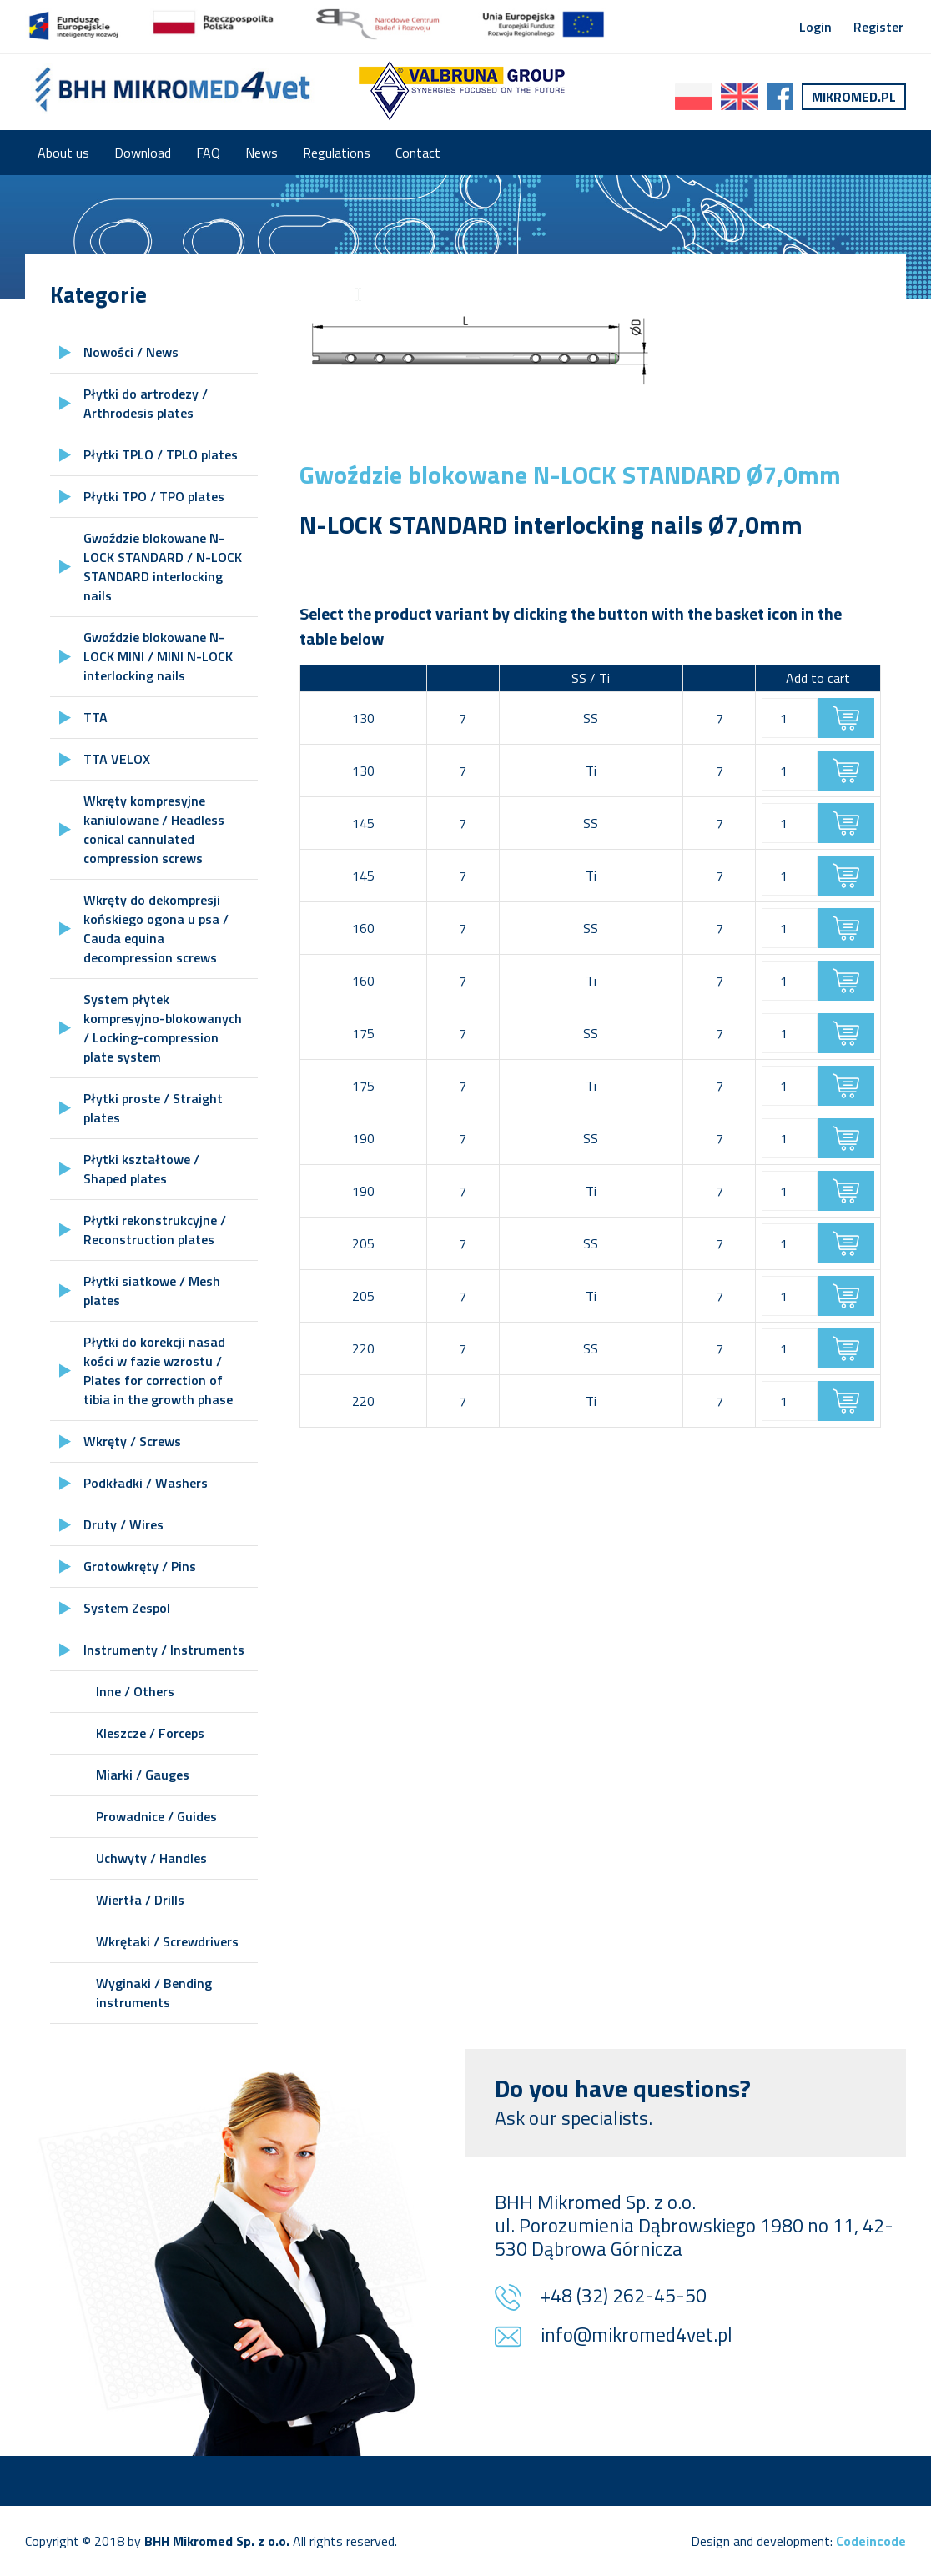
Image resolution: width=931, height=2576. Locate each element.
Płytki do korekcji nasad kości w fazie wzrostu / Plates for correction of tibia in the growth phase (158, 1370)
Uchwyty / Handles (151, 1858)
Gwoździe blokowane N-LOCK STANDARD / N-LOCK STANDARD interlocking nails (162, 566)
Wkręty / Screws (132, 1441)
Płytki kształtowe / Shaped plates (141, 1168)
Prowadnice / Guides (156, 1816)
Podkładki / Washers (145, 1483)
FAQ (208, 153)
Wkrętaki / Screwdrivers (167, 1941)
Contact (417, 153)
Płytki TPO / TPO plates (153, 496)
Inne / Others (135, 1691)
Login (815, 27)
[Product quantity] (790, 718)
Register (878, 27)
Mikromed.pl (854, 97)
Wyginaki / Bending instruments (154, 1992)
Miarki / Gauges (142, 1775)
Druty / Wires (123, 1524)
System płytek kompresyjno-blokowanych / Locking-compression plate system (162, 1028)
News (261, 153)
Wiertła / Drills (140, 1900)
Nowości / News (131, 352)
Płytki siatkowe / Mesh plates (151, 1290)
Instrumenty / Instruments (163, 1650)
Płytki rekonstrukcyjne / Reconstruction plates (154, 1229)
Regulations (336, 153)
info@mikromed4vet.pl (636, 2336)
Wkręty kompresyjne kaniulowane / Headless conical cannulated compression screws (153, 829)
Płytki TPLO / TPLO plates (160, 454)
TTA (95, 717)
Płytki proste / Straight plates (153, 1107)
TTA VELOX (116, 759)
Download (142, 153)
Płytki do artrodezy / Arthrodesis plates (145, 403)
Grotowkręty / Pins (139, 1566)
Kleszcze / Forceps (150, 1733)
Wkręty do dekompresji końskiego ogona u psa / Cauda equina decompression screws (156, 928)
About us (63, 153)
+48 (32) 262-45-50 (624, 2297)
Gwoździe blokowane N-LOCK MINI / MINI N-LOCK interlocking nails (158, 656)
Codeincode (871, 2541)
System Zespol (126, 1608)
